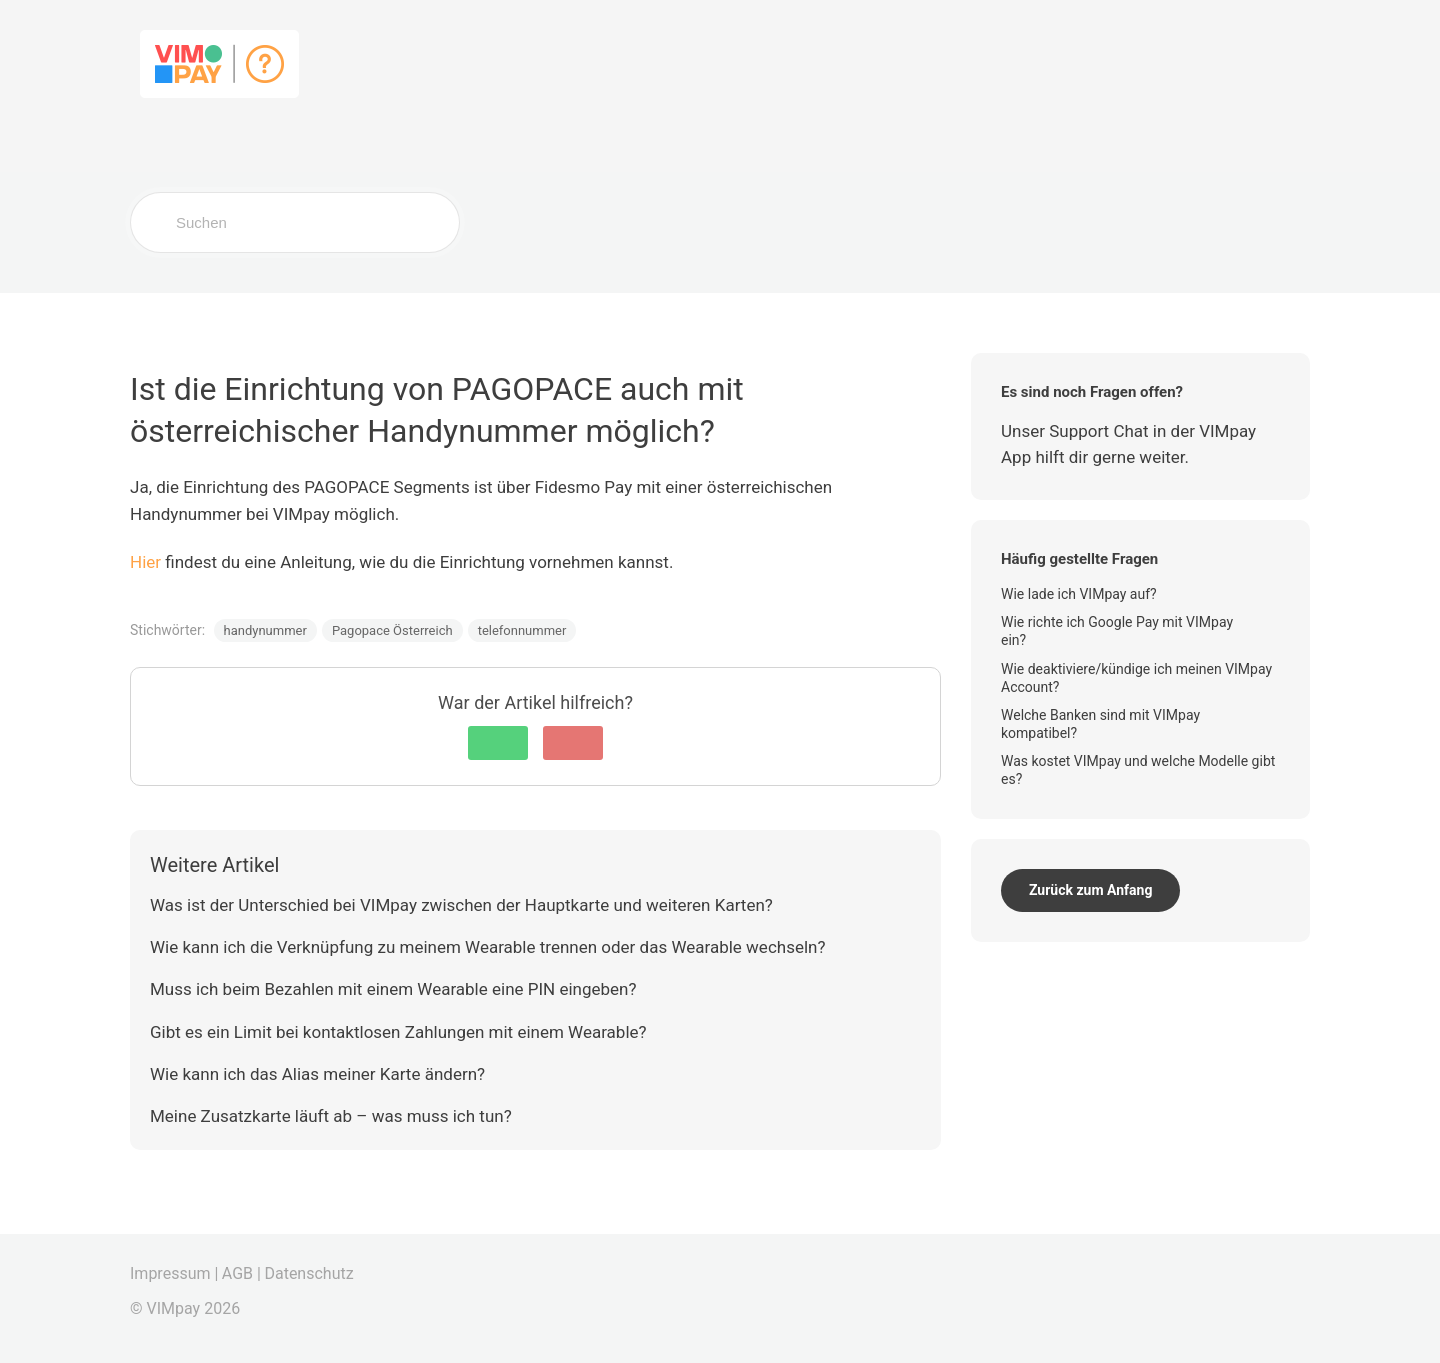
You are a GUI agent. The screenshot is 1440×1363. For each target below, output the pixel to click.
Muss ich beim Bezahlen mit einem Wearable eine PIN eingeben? (393, 989)
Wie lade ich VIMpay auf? (1080, 594)
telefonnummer (522, 630)
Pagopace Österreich (392, 630)
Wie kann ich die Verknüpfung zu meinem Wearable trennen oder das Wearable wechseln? (487, 947)
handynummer (265, 630)
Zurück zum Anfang (1090, 890)
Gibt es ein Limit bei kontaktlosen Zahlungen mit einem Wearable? (398, 1032)
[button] (498, 743)
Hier (145, 562)
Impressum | (174, 1273)
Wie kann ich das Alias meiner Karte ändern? (317, 1074)
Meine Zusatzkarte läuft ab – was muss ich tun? (331, 1116)
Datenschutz (308, 1273)
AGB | (241, 1273)
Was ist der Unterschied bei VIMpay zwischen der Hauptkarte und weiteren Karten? (461, 905)
